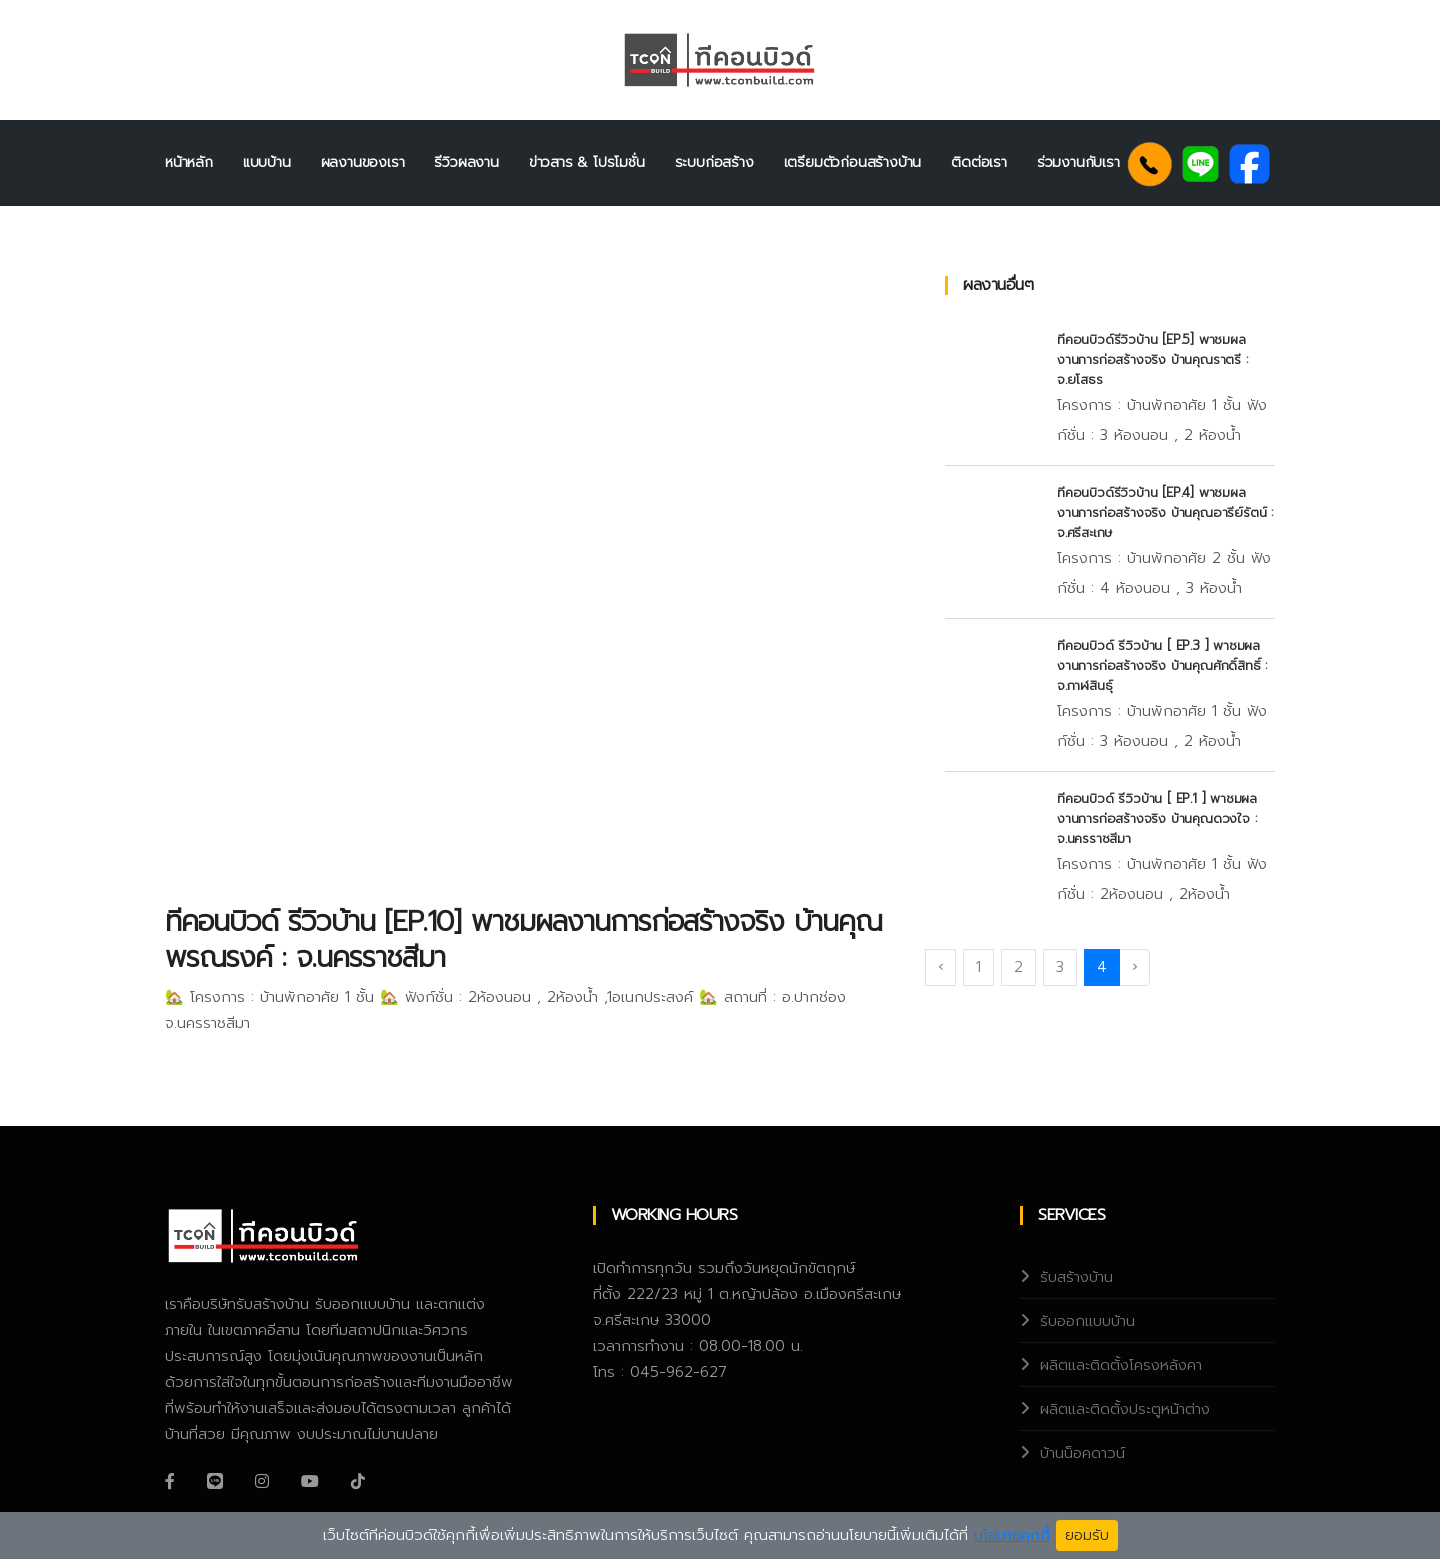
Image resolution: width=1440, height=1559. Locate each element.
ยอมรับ (1087, 1535)
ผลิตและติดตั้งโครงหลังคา (1121, 1365)
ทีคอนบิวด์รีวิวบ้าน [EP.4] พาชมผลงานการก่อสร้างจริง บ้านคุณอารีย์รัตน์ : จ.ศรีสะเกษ (1165, 512)
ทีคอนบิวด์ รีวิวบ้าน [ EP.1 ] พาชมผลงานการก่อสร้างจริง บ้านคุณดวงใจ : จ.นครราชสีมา (1157, 818)
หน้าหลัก (189, 162)
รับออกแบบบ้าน (1087, 1321)
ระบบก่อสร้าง (714, 162)
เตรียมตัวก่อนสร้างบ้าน (853, 162)
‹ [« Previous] (940, 967)
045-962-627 (678, 1372)
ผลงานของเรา (363, 162)
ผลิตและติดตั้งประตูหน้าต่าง (1125, 1409)
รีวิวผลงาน (466, 162)
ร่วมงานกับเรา (1078, 162)
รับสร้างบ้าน (1076, 1277)
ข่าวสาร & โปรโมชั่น (587, 162)
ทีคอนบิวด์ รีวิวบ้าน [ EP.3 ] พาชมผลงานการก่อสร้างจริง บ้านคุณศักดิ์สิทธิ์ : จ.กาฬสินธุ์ (1162, 665)
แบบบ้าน (267, 162)
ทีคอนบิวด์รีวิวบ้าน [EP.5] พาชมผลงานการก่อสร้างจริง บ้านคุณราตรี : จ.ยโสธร (1152, 359)
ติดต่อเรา (979, 162)
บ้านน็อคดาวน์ (1082, 1453)
